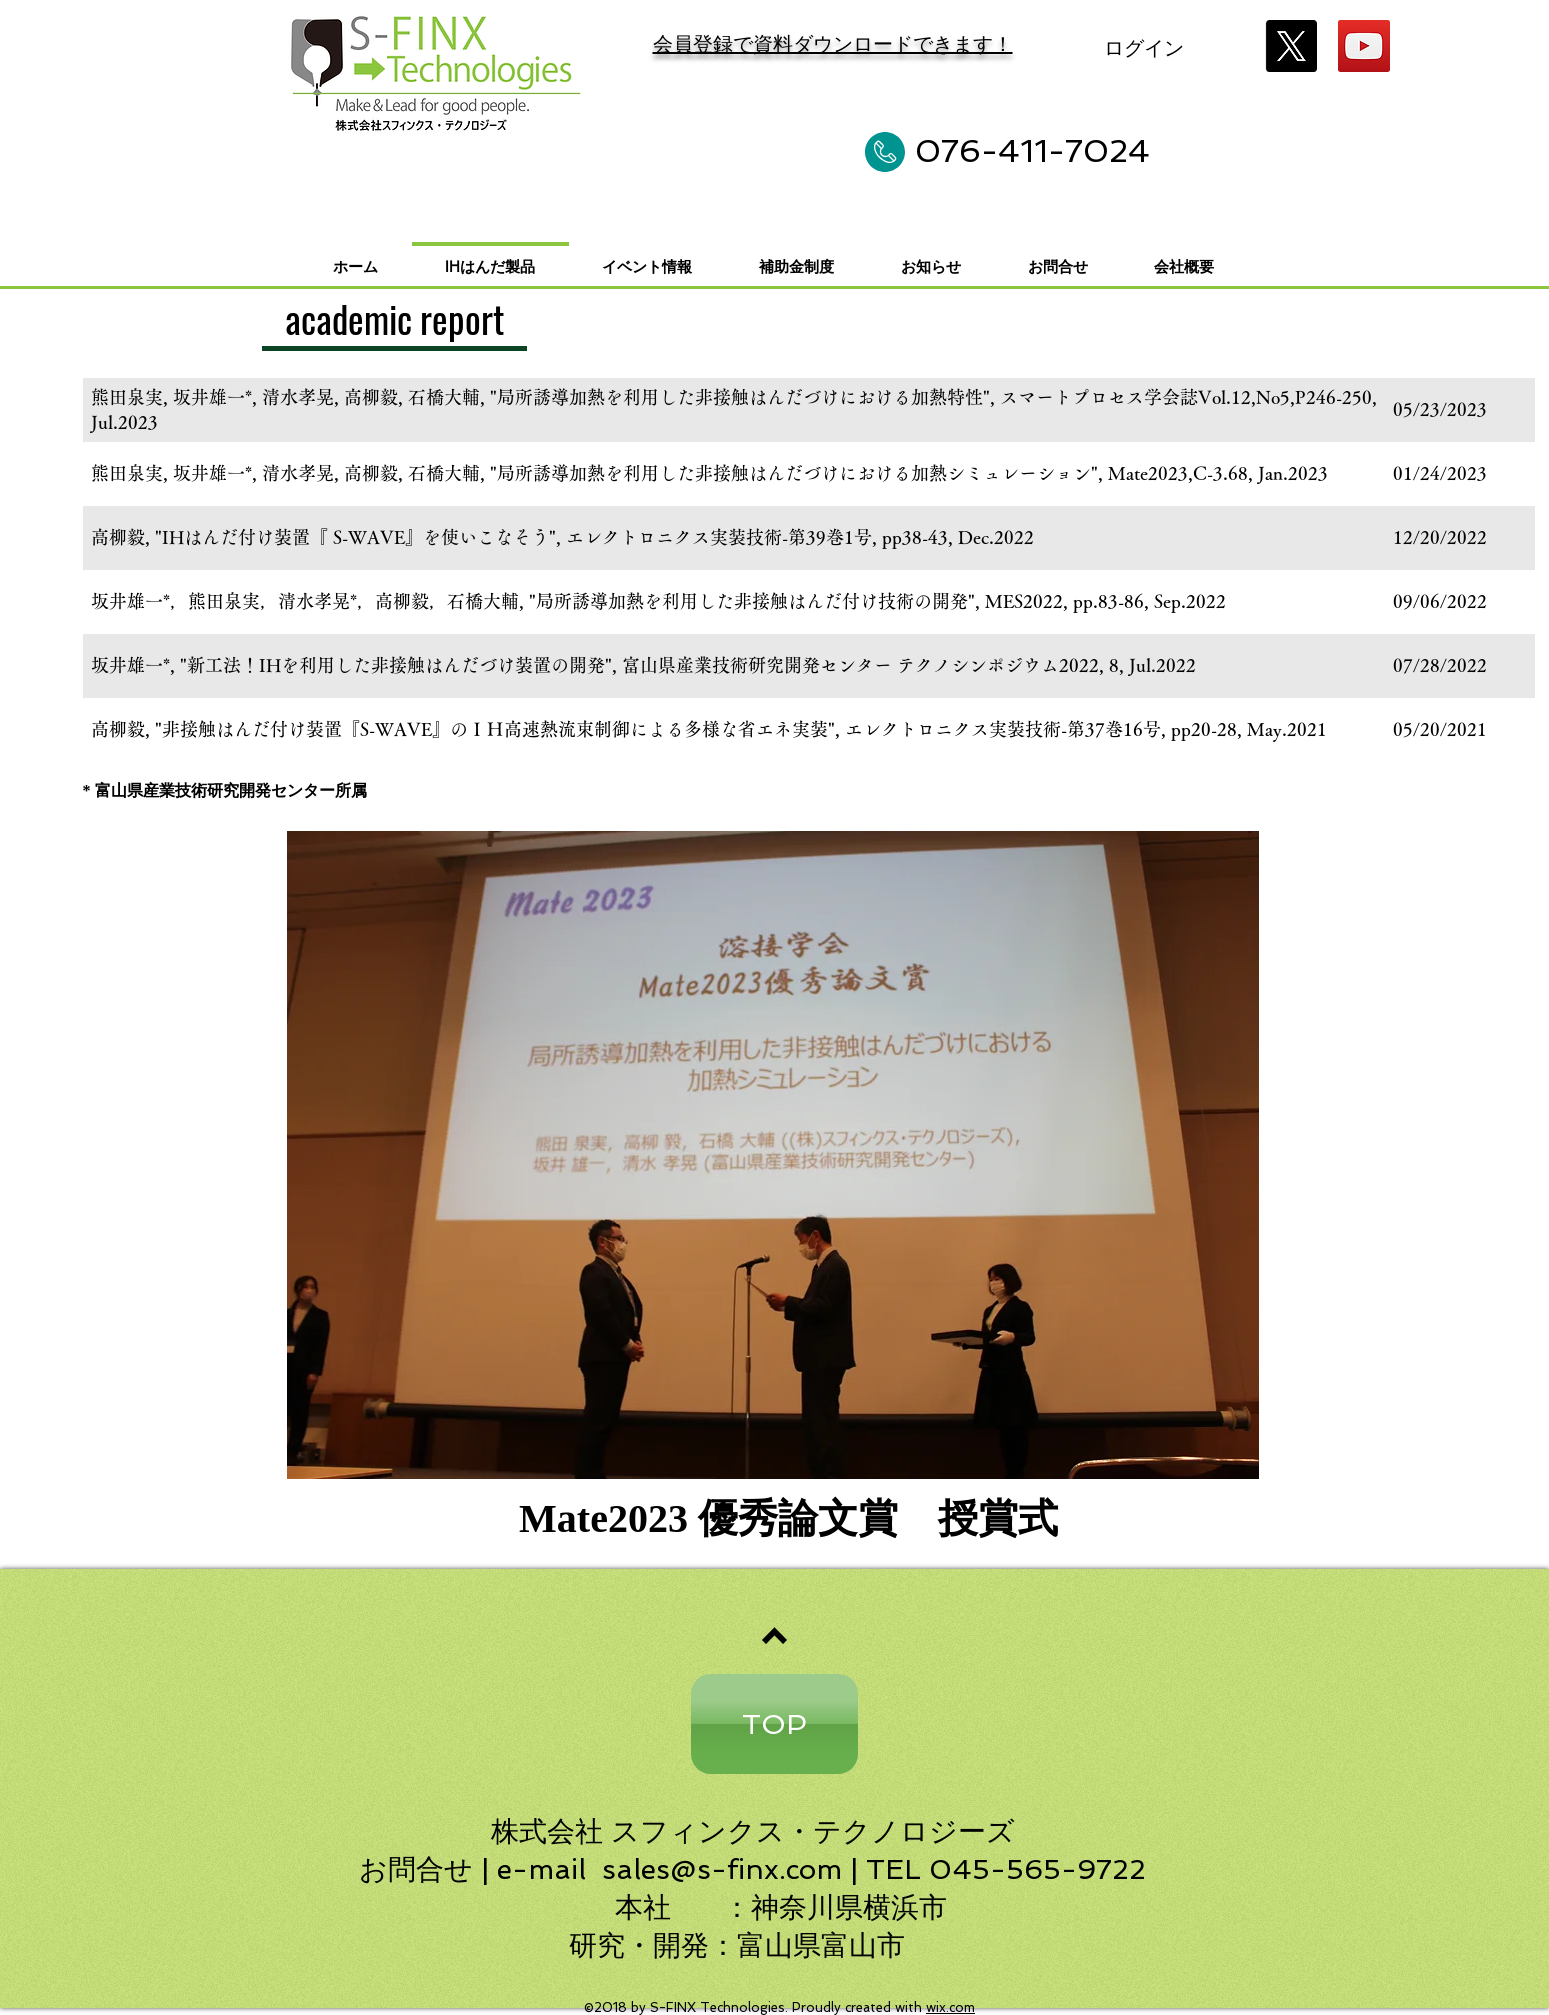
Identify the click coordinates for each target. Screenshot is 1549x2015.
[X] (1291, 46)
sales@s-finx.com (722, 1869)
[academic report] (394, 321)
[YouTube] (1364, 46)
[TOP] (774, 1724)
